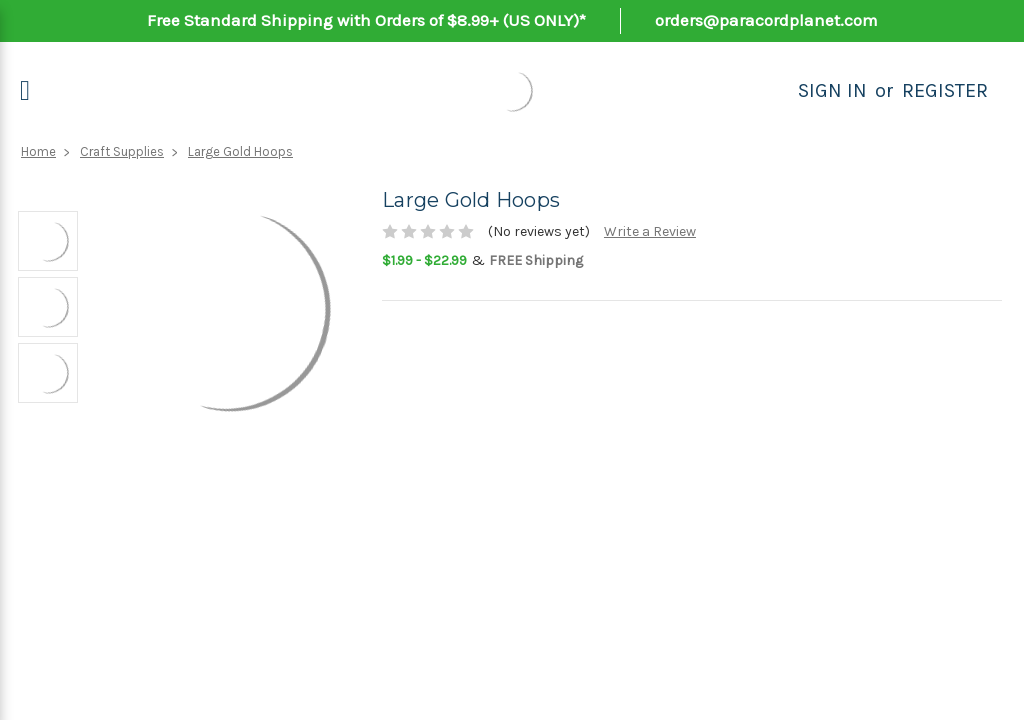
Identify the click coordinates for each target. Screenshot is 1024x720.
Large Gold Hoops (240, 151)
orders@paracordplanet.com (766, 20)
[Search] (776, 91)
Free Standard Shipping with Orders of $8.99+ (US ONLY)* (366, 20)
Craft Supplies (122, 151)
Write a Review (650, 231)
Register (945, 90)
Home (38, 151)
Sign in (832, 90)
